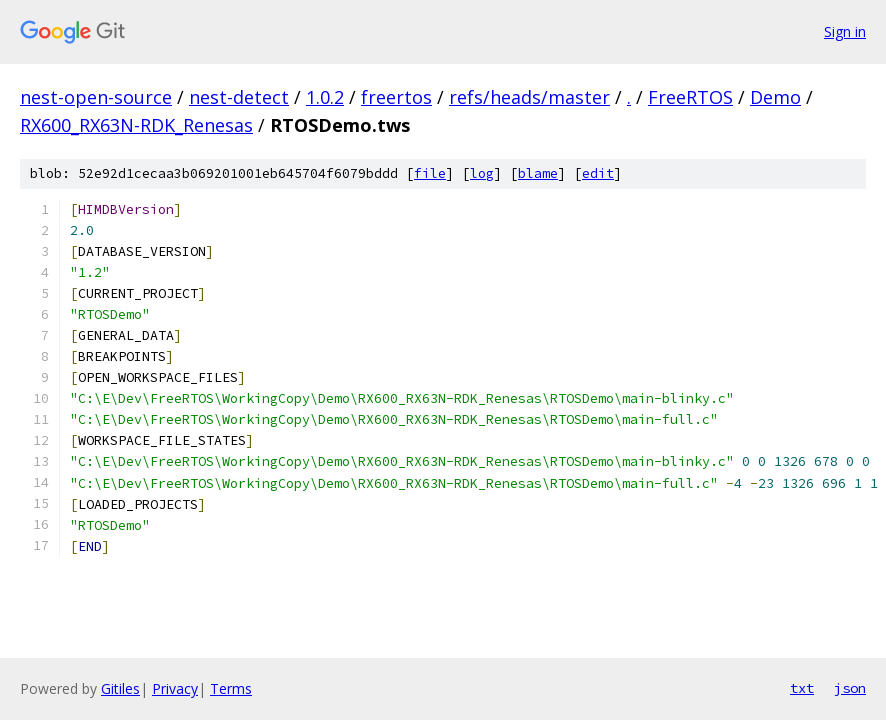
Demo (775, 97)
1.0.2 (325, 97)
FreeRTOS (690, 97)
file (430, 173)
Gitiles (120, 688)
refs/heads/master (529, 97)
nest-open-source (96, 97)
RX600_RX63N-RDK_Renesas (136, 125)
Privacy (175, 688)
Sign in (845, 31)
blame (538, 173)
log (482, 173)
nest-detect (239, 97)
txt (802, 688)
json (850, 688)
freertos (396, 97)
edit (598, 173)
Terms (231, 688)
